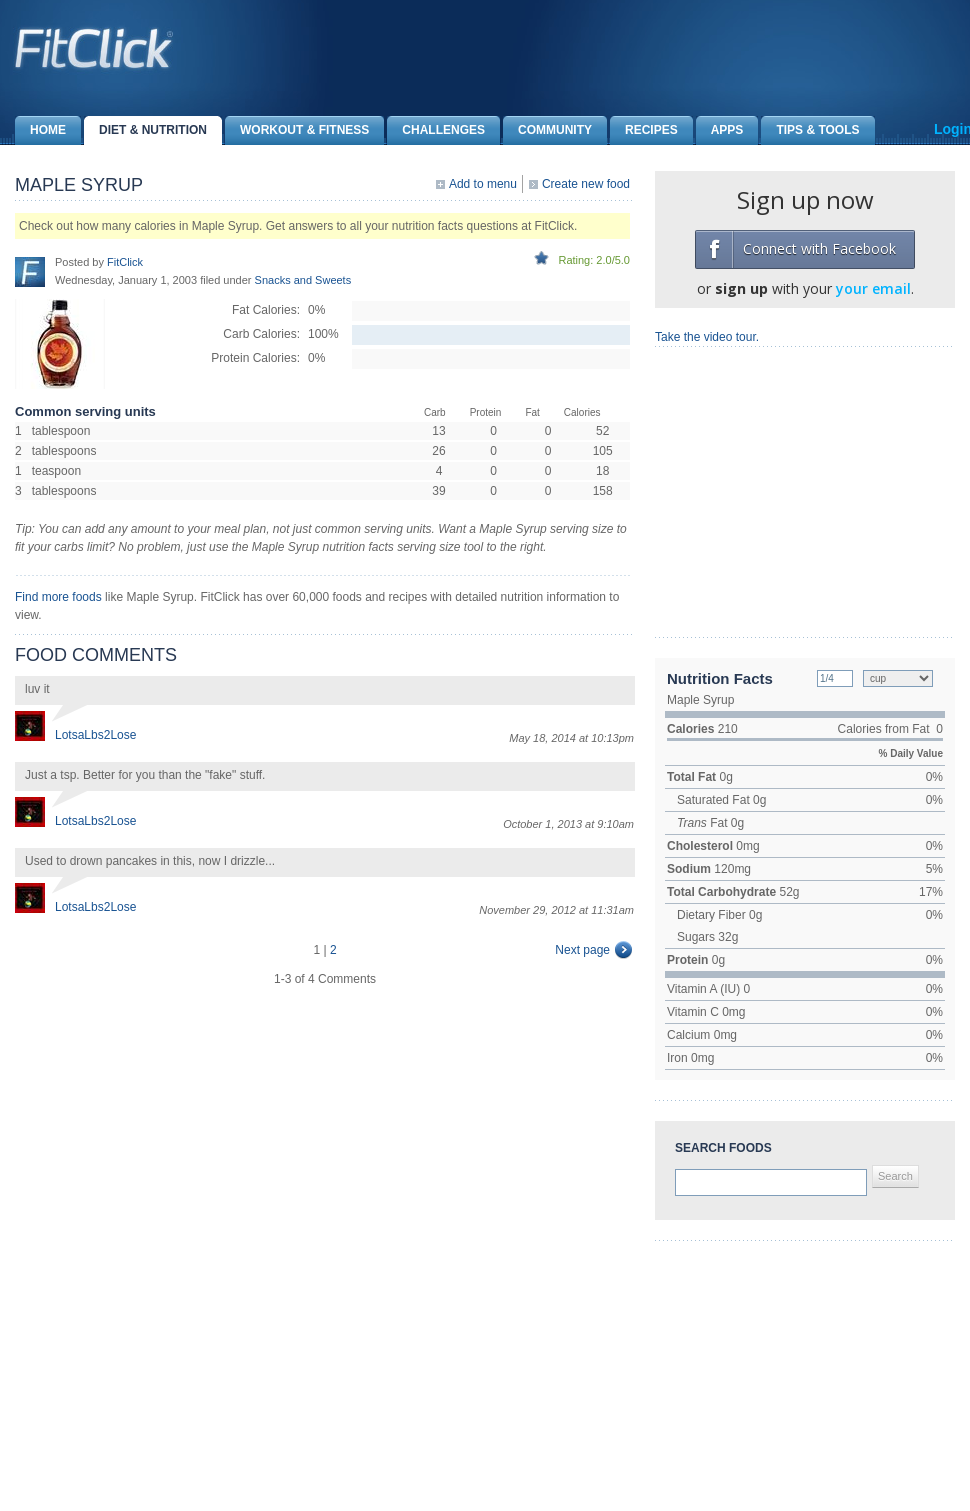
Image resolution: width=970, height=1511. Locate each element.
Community (547, 130)
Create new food (586, 184)
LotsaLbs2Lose (95, 735)
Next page (582, 950)
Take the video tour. (707, 337)
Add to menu (483, 184)
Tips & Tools (810, 130)
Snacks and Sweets (303, 280)
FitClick (125, 262)
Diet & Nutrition (145, 130)
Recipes (644, 130)
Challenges (436, 130)
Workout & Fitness (297, 130)
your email (873, 288)
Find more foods (58, 597)
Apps (720, 130)
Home (40, 130)
